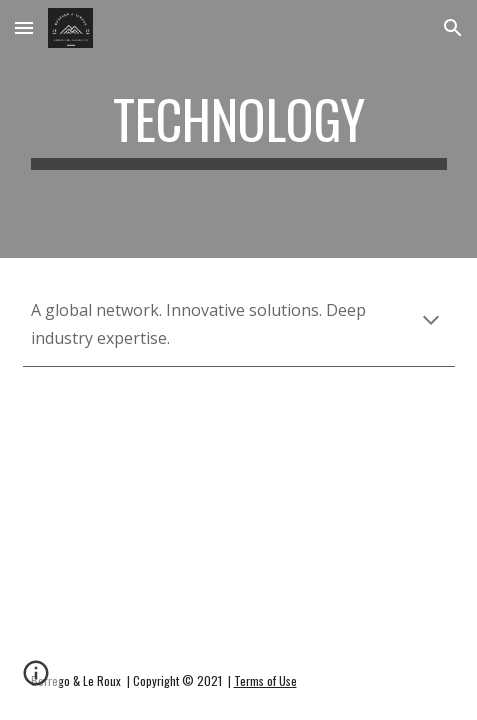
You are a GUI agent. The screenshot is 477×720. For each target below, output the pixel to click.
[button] (24, 27)
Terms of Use (265, 680)
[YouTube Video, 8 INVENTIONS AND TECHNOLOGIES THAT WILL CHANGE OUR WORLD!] (239, 462)
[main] (239, 129)
